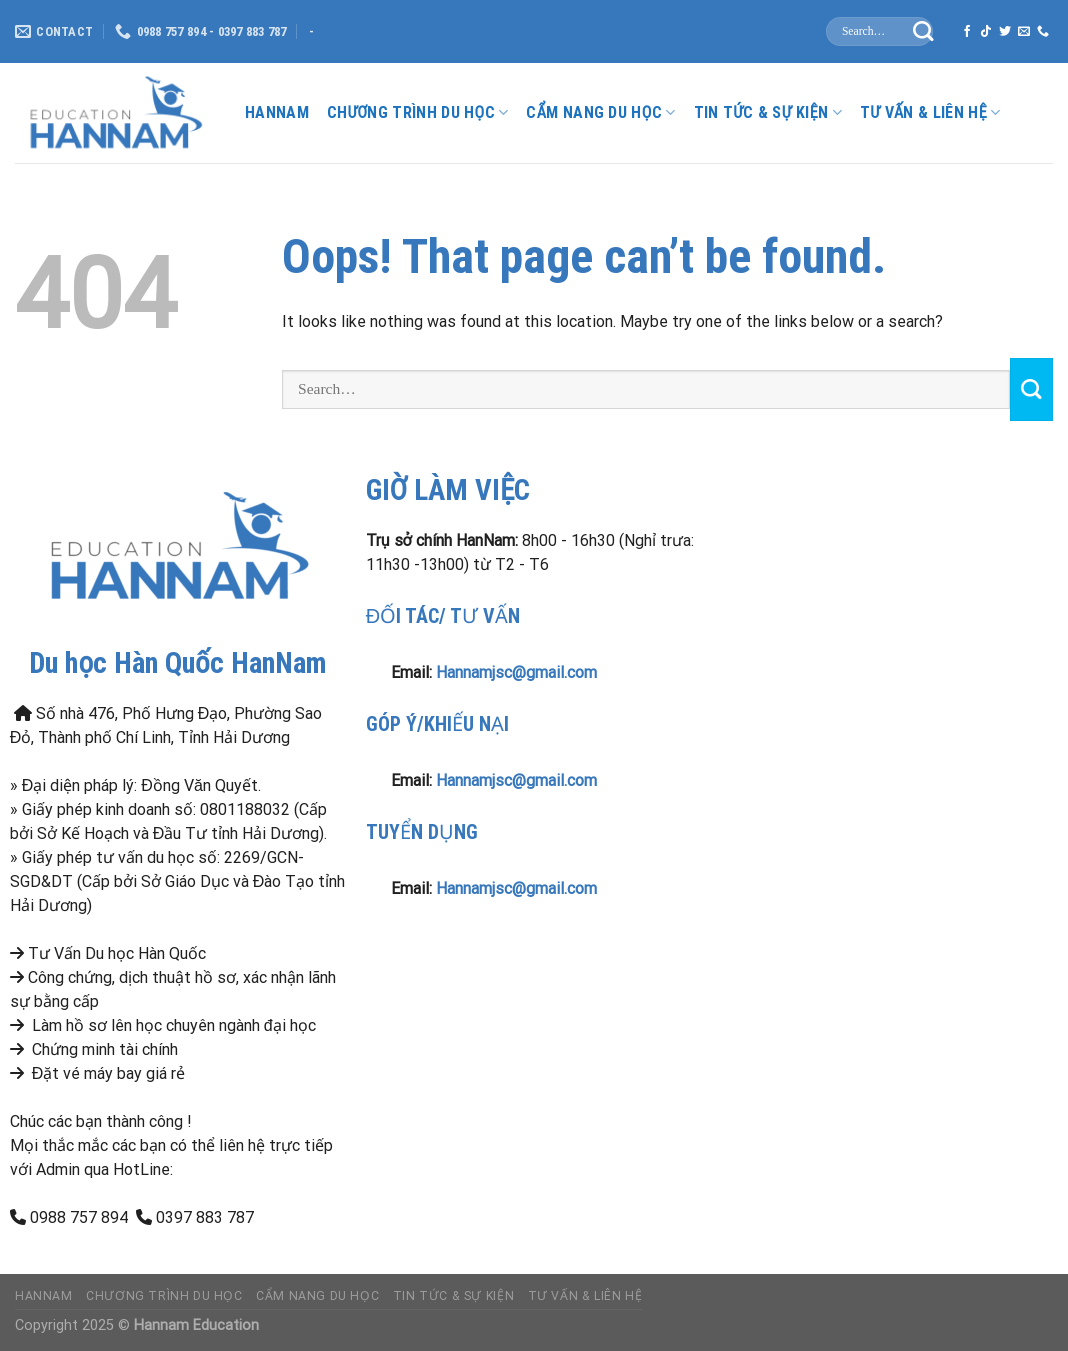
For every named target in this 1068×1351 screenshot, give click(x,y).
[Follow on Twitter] (1005, 32)
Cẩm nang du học (600, 113)
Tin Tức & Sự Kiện (768, 113)
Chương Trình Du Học (417, 113)
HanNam (277, 112)
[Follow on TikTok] (986, 32)
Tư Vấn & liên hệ (930, 113)
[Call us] (1043, 32)
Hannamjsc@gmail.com (516, 672)
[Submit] (923, 31)
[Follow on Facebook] (967, 32)
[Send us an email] (1024, 32)
